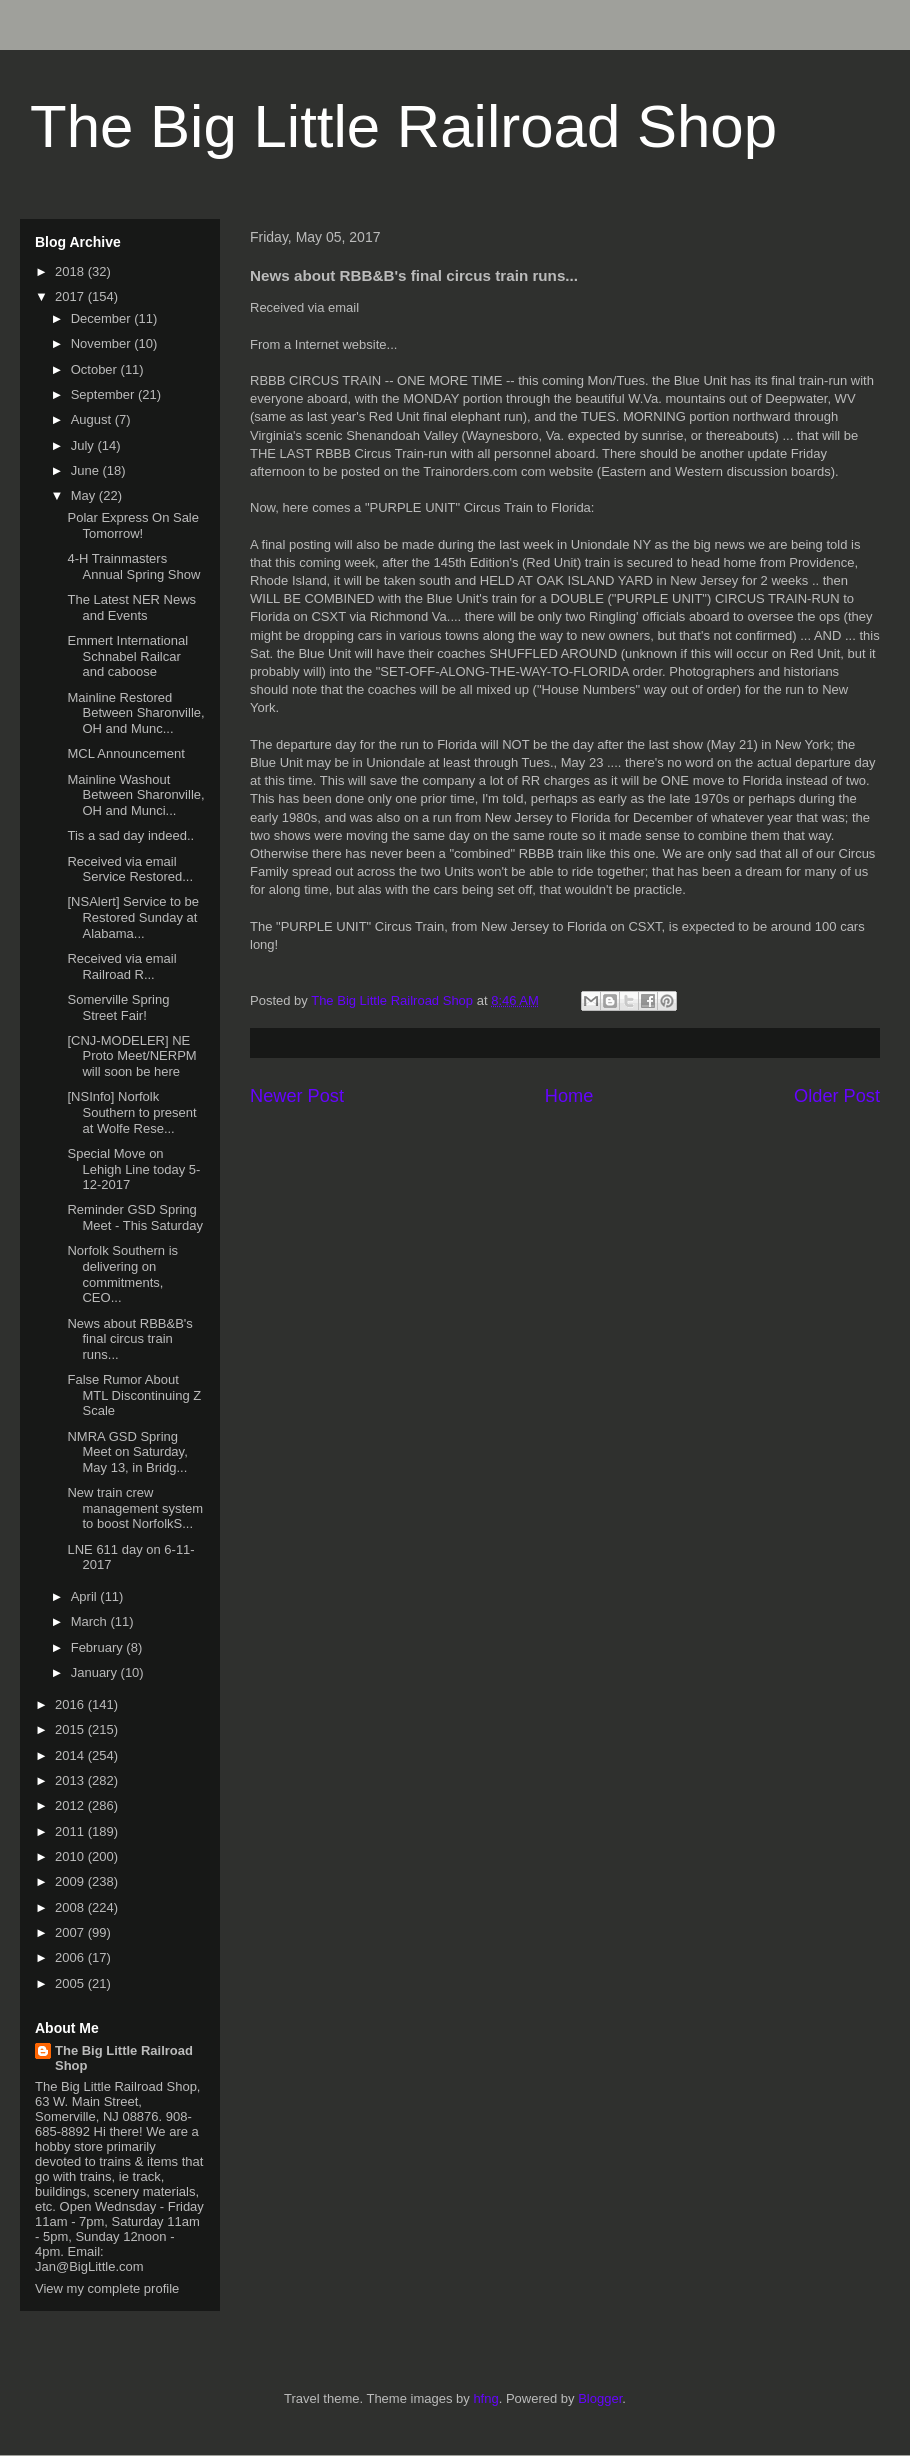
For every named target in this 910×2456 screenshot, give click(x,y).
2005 (71, 1983)
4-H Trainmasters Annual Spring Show (133, 566)
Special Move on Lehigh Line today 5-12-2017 (133, 1169)
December (103, 318)
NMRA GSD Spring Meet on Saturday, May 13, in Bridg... (127, 1452)
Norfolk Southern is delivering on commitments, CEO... (122, 1274)
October (96, 369)
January (96, 1672)
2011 (71, 1831)
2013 (71, 1780)
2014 (71, 1755)
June (87, 470)
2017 (71, 296)
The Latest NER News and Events (131, 607)
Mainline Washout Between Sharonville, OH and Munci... (135, 795)
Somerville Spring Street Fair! (118, 1007)
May (85, 495)
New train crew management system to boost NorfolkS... (135, 1508)
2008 (71, 1907)
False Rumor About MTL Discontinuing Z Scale (134, 1395)
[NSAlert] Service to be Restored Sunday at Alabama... (133, 917)
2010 (71, 1856)
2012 (71, 1805)
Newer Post (297, 1096)
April (86, 1596)
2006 (71, 1957)
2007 (71, 1932)
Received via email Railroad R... (121, 966)
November (103, 343)
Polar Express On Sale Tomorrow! (133, 525)
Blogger (600, 2398)
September (104, 394)
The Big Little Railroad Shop (403, 126)
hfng (485, 2398)
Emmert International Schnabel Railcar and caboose (127, 656)
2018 (71, 271)
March (91, 1621)
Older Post (837, 1096)
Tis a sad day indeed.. (130, 835)
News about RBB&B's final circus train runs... (129, 1339)
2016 (71, 1704)
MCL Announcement (125, 753)
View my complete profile (107, 2288)
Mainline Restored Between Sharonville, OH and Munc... (135, 713)
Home (569, 1096)
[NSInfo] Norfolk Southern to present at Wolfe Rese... (131, 1112)
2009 (71, 1881)
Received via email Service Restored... (130, 869)
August (93, 419)
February (99, 1647)
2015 (71, 1729)
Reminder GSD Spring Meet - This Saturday (134, 1217)
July (84, 445)
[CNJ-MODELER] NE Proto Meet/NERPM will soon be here (131, 1056)
